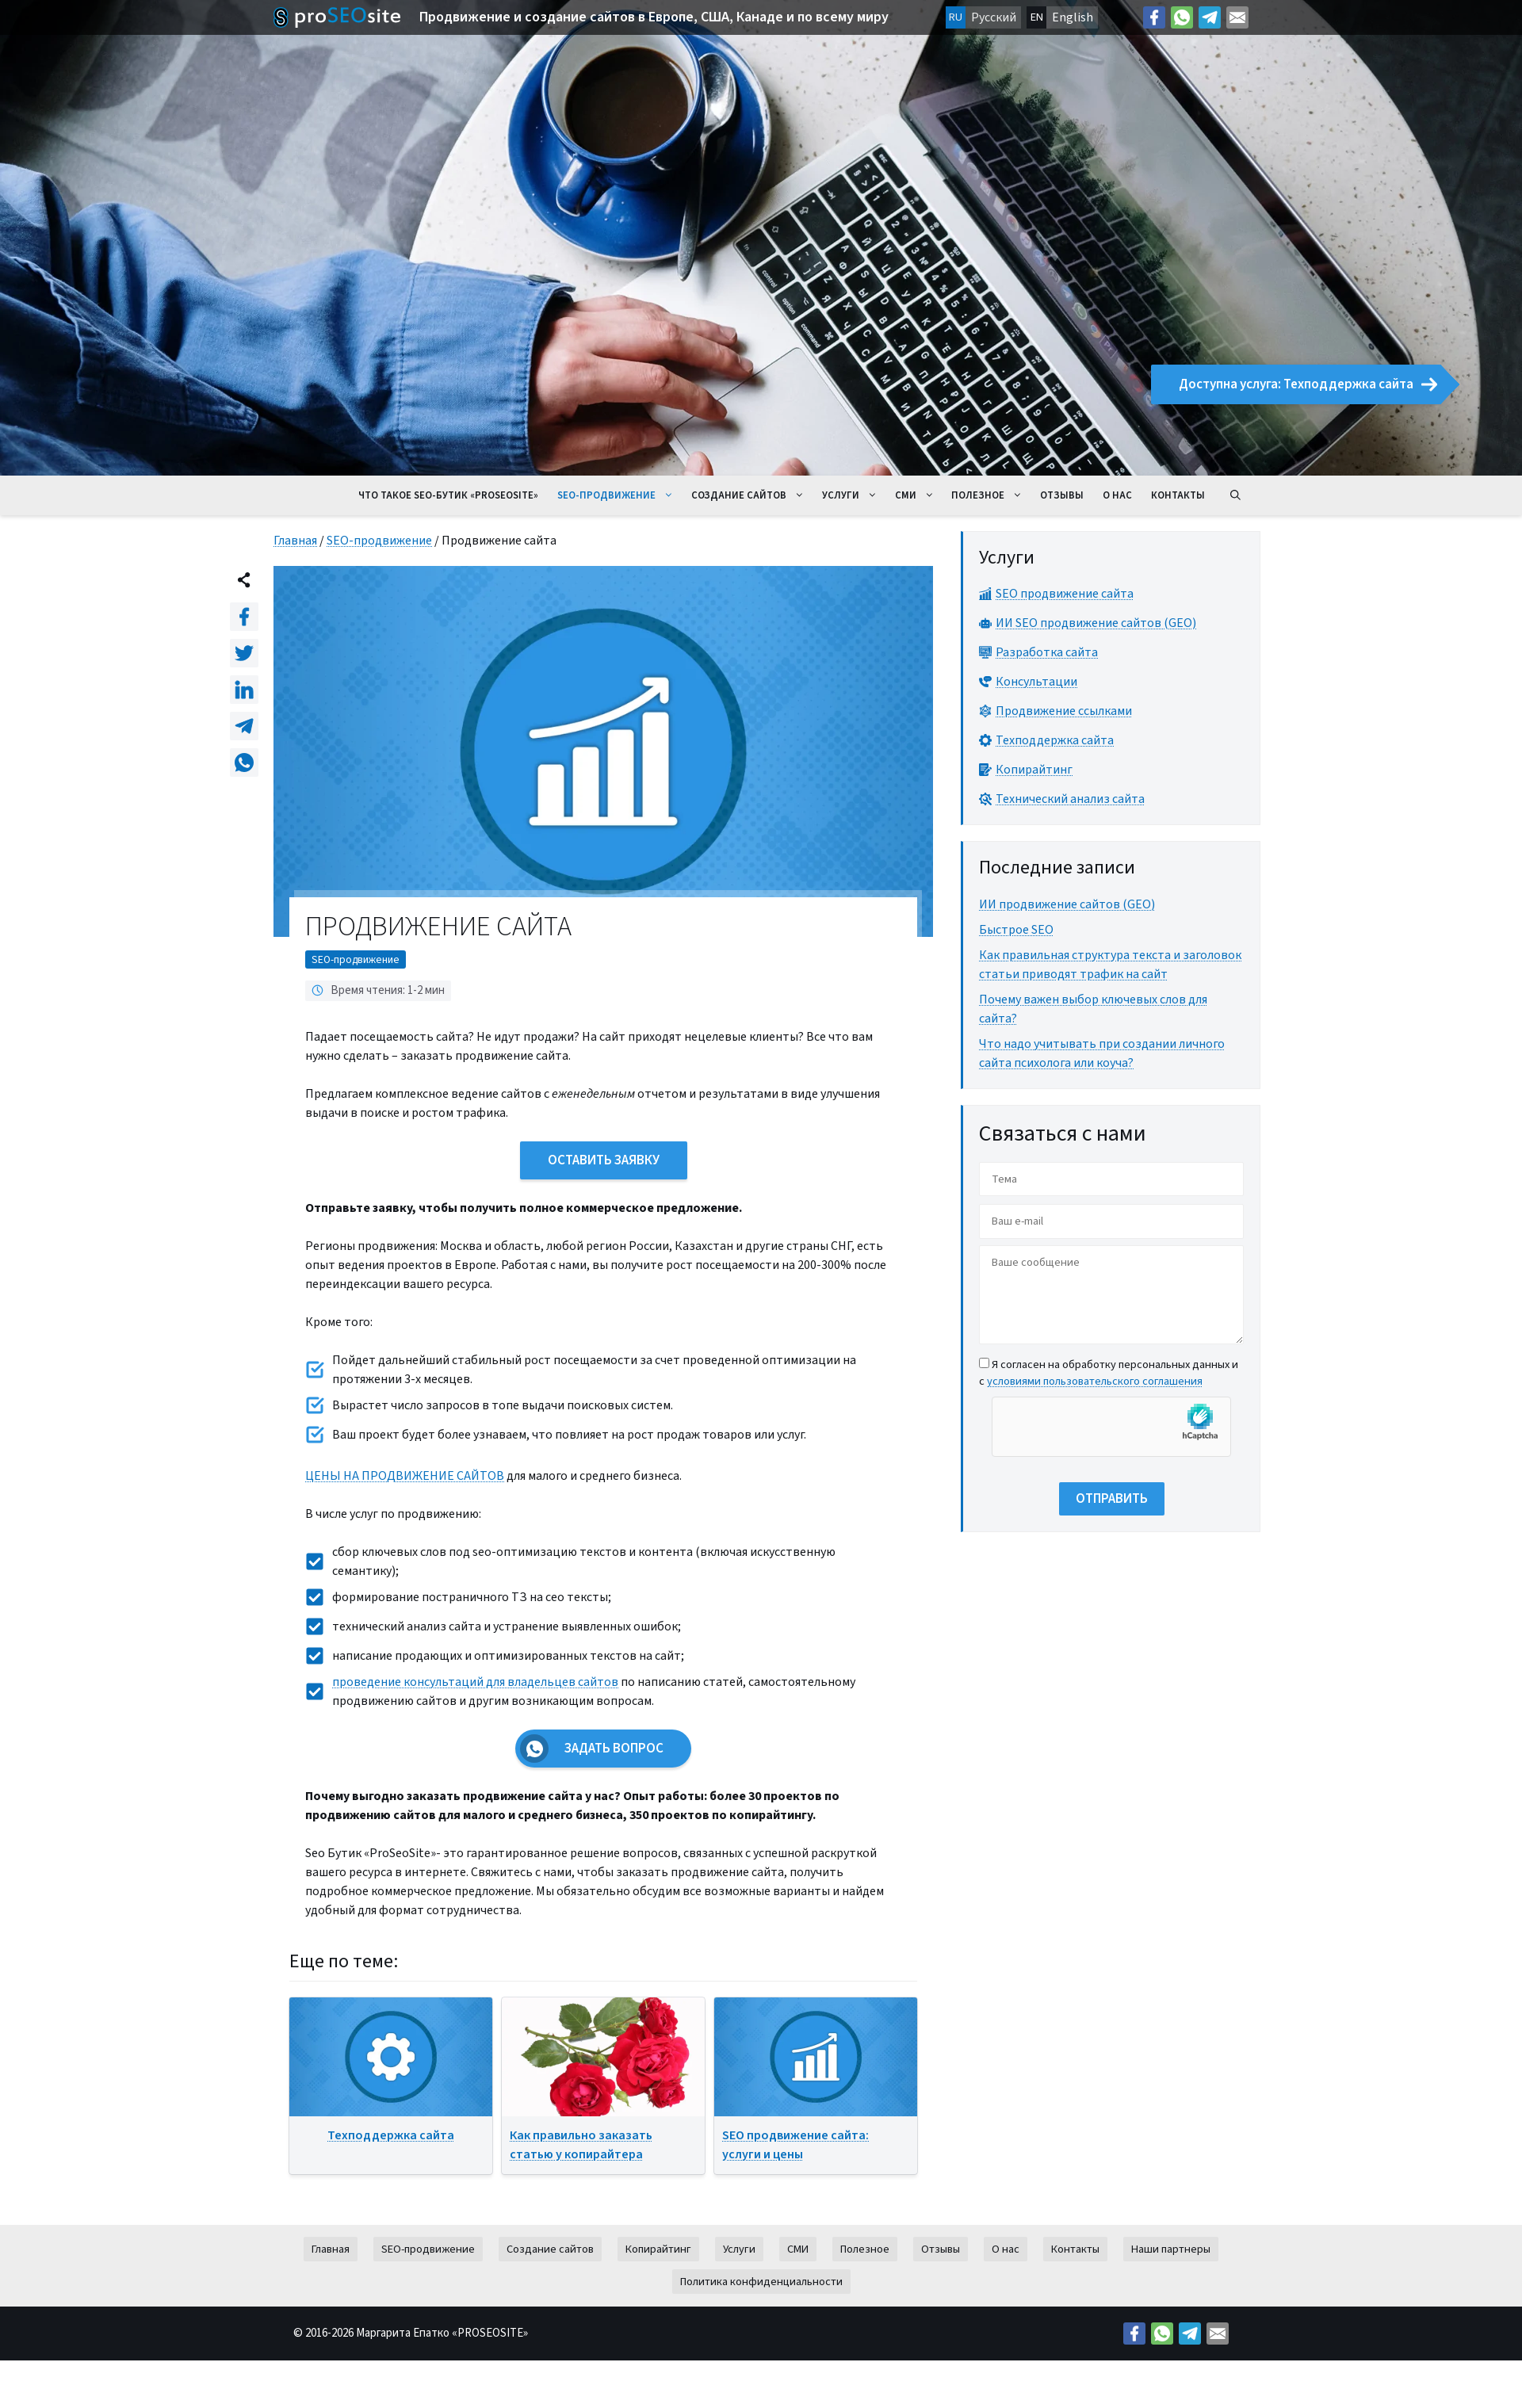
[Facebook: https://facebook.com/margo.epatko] (1154, 17)
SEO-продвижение (619, 495)
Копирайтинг (658, 2249)
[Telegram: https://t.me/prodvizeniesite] (1210, 17)
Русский (993, 17)
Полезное (991, 495)
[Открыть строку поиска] (1235, 495)
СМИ (919, 495)
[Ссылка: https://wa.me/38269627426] (1182, 17)
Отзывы (1062, 495)
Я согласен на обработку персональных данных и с (1108, 1373)
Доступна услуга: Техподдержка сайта (1308, 384)
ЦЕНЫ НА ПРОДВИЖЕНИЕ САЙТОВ (404, 1476)
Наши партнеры (1170, 2249)
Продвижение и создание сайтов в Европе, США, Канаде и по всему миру (654, 17)
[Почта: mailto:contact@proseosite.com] (1237, 17)
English (1072, 17)
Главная (295, 540)
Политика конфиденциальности (761, 2281)
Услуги (853, 495)
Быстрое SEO (1016, 929)
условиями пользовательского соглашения (1095, 1381)
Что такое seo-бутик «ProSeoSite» (448, 495)
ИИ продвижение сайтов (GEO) (1067, 904)
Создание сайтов (752, 495)
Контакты (1178, 495)
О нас (1117, 495)
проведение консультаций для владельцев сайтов (475, 1682)
